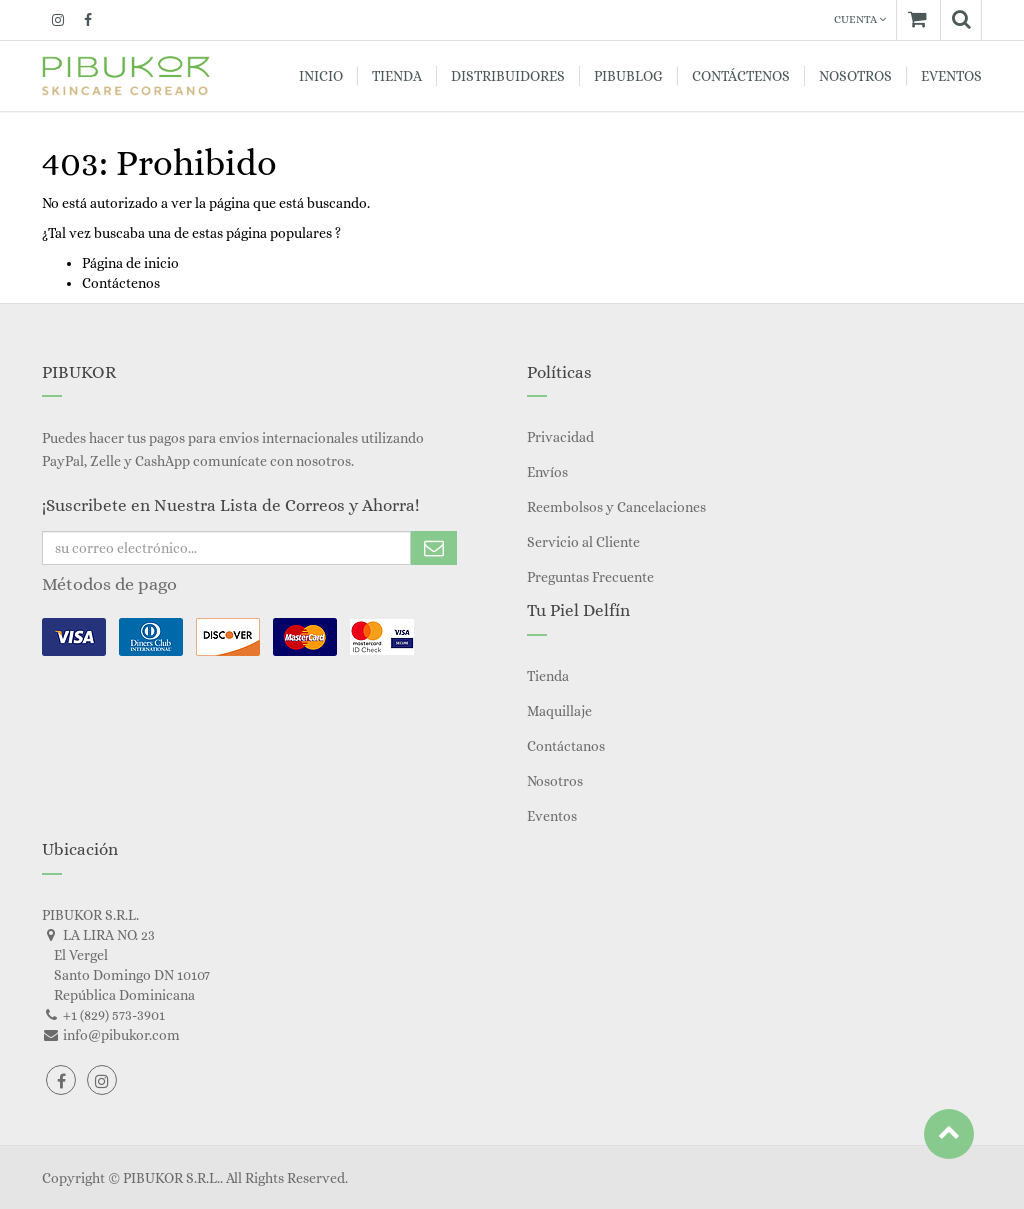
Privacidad (560, 437)
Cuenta (860, 19)
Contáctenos (121, 283)
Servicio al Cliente (583, 542)
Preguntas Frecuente (590, 577)
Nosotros (555, 781)
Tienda (548, 676)
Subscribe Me (434, 548)
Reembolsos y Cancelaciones (616, 507)
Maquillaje (559, 711)
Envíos (547, 472)
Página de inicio (130, 263)
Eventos (552, 816)
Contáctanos (566, 746)
